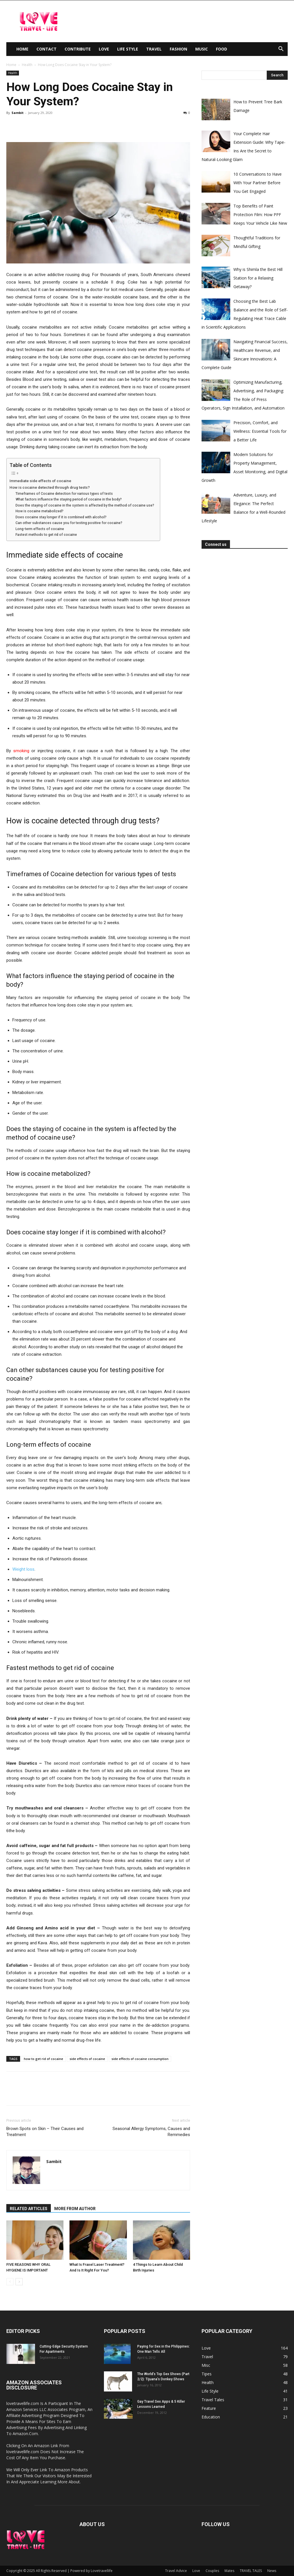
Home (22, 49)
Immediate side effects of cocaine (40, 480)
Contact (46, 49)
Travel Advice (176, 2570)
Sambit (17, 112)
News (271, 2570)
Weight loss (23, 1569)
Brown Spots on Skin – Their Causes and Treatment (45, 2131)
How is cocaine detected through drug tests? (49, 487)
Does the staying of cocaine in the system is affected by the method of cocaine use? (85, 505)
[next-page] (19, 2281)
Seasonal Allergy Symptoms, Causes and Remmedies (151, 2131)
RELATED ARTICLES (28, 2208)
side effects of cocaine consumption (140, 2059)
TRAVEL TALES (251, 2570)
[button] (281, 49)
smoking (22, 750)
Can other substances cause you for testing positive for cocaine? (69, 523)
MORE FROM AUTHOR (75, 2208)
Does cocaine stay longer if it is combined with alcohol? (61, 517)
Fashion (178, 49)
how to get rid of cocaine (43, 2059)
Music (201, 49)
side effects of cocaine (87, 2059)
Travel (154, 49)
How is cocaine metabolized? (39, 511)
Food (221, 49)
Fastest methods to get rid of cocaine (46, 535)
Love (104, 49)
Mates (229, 2570)
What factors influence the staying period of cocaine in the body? (69, 499)
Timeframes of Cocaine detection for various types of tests (64, 494)
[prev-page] (9, 2281)
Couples (212, 2570)
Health (27, 64)
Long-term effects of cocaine (40, 529)
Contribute (78, 49)
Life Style (127, 49)
